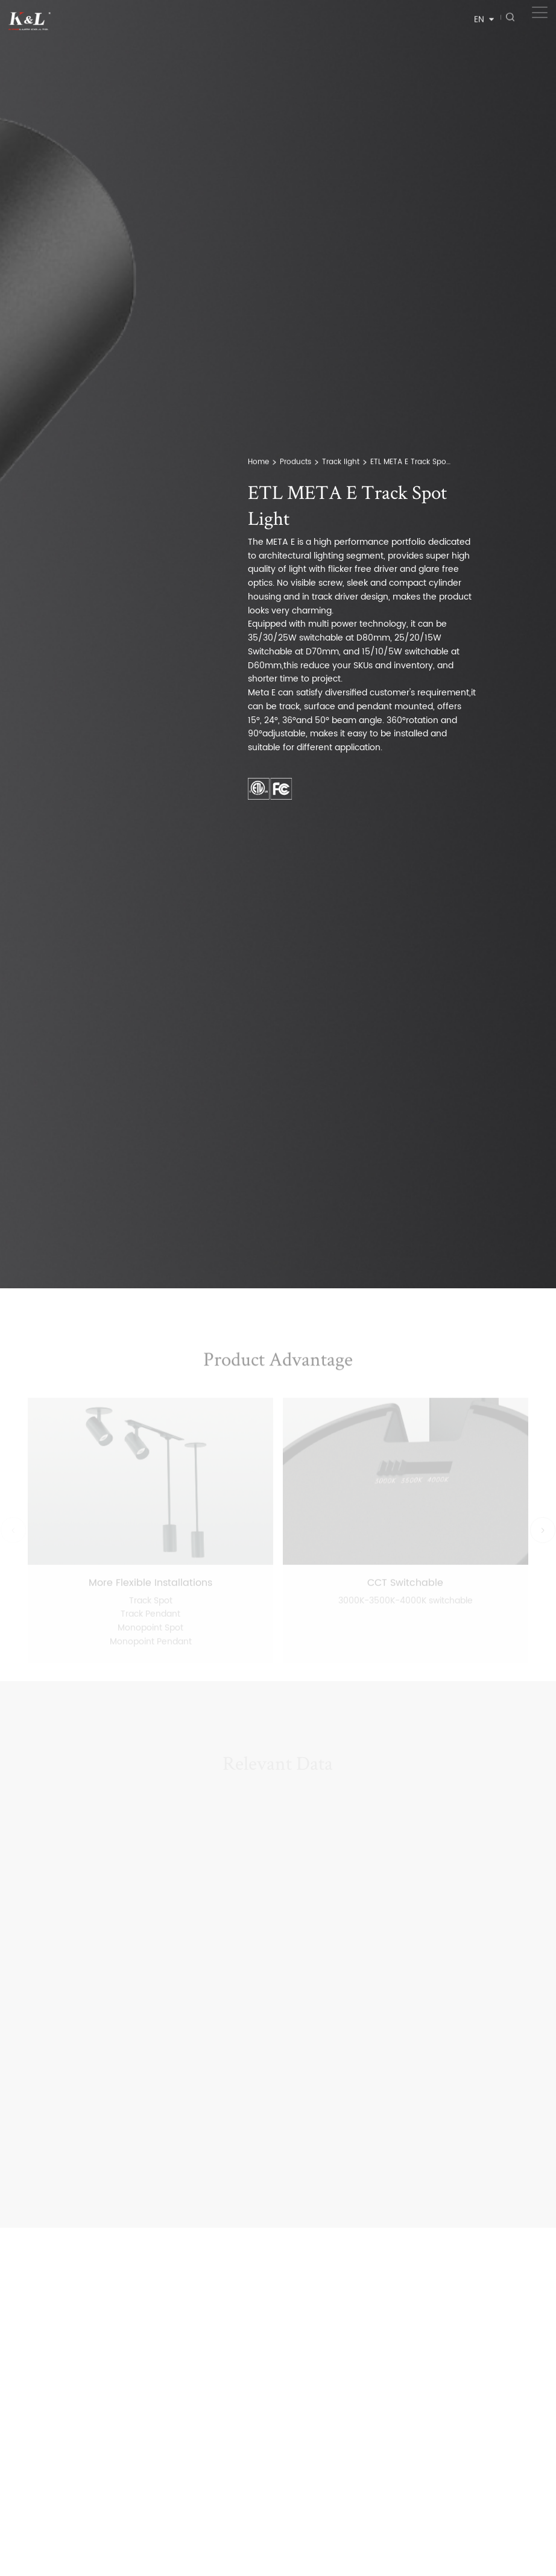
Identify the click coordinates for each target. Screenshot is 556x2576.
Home (258, 465)
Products (295, 465)
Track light (340, 465)
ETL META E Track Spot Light (411, 465)
